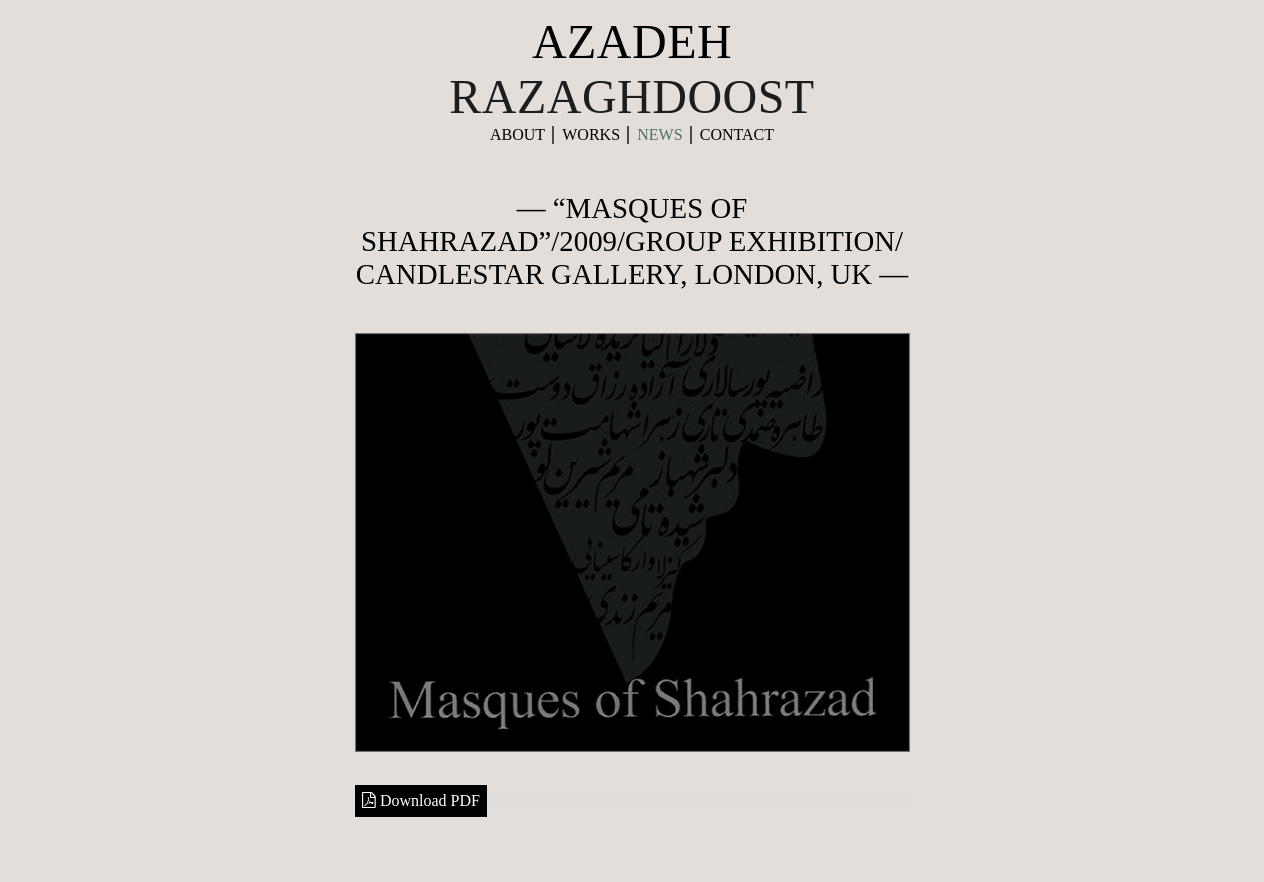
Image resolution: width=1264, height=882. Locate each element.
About (517, 134)
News (659, 134)
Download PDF (421, 800)
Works (591, 134)
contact (737, 134)
